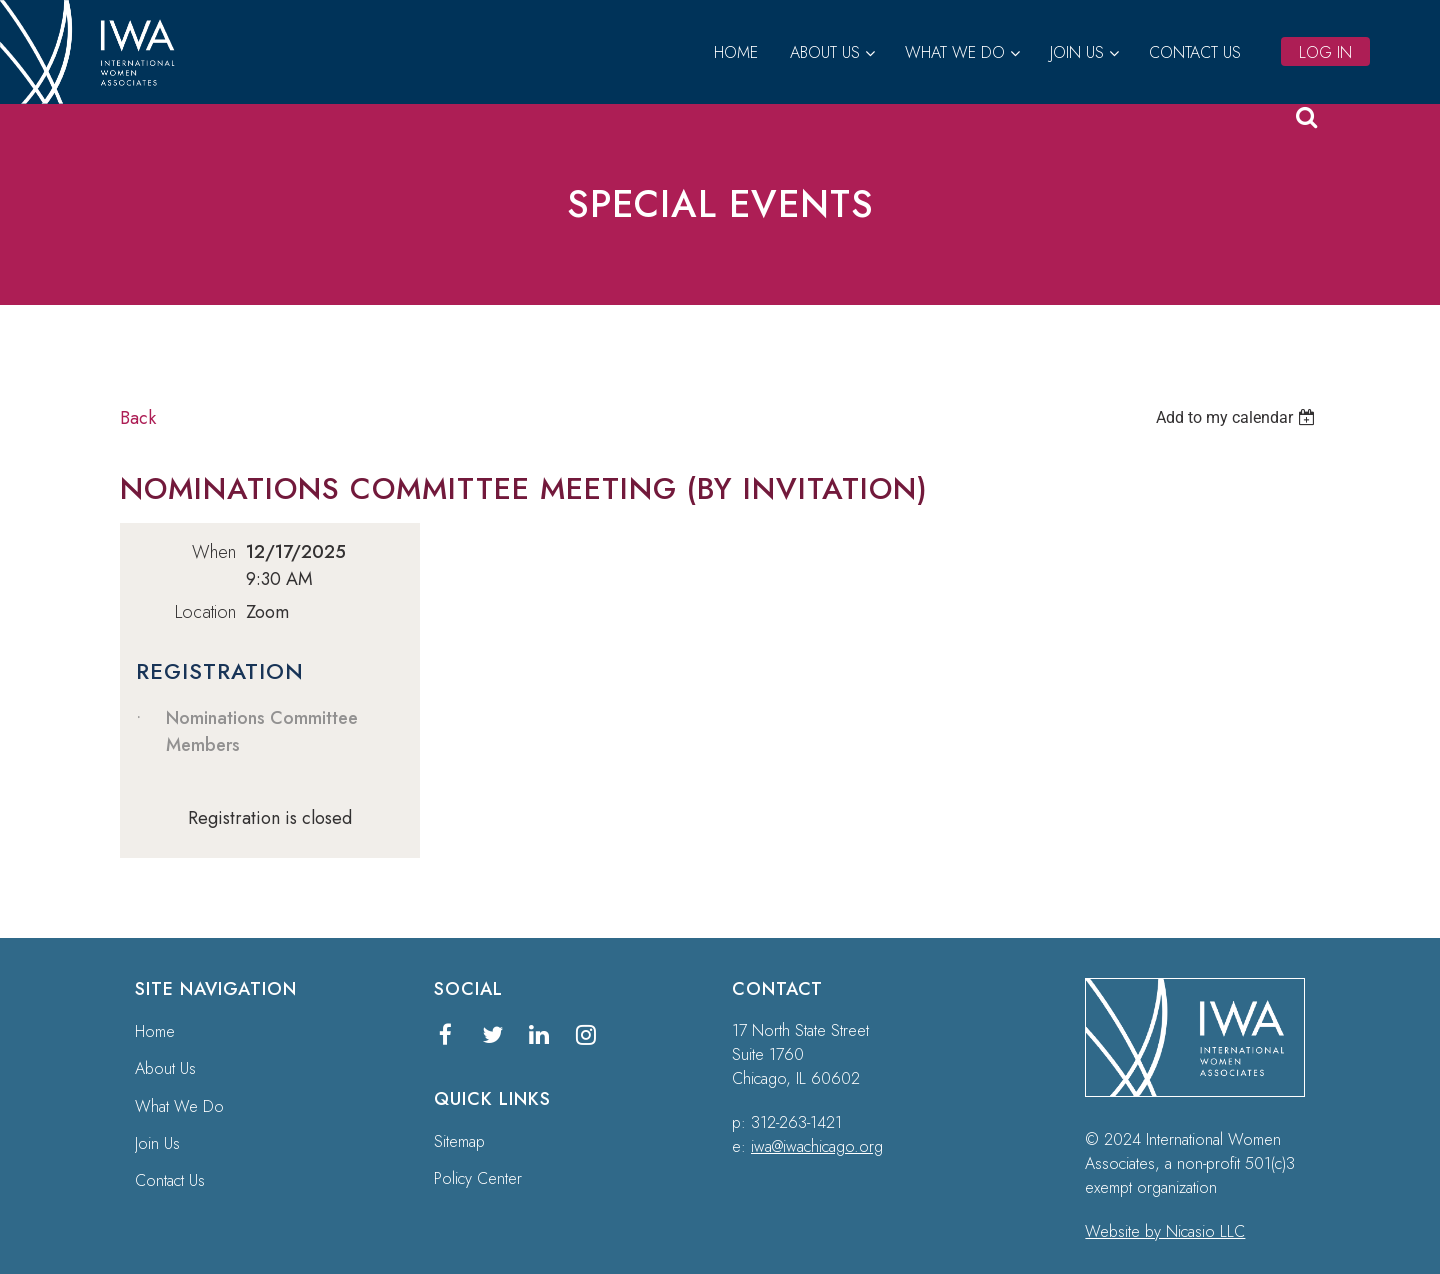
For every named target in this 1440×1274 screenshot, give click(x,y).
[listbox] (1238, 417)
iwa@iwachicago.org (817, 1146)
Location (205, 612)
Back (138, 418)
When (214, 552)
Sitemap (459, 1141)
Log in (1325, 52)
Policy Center (478, 1178)
